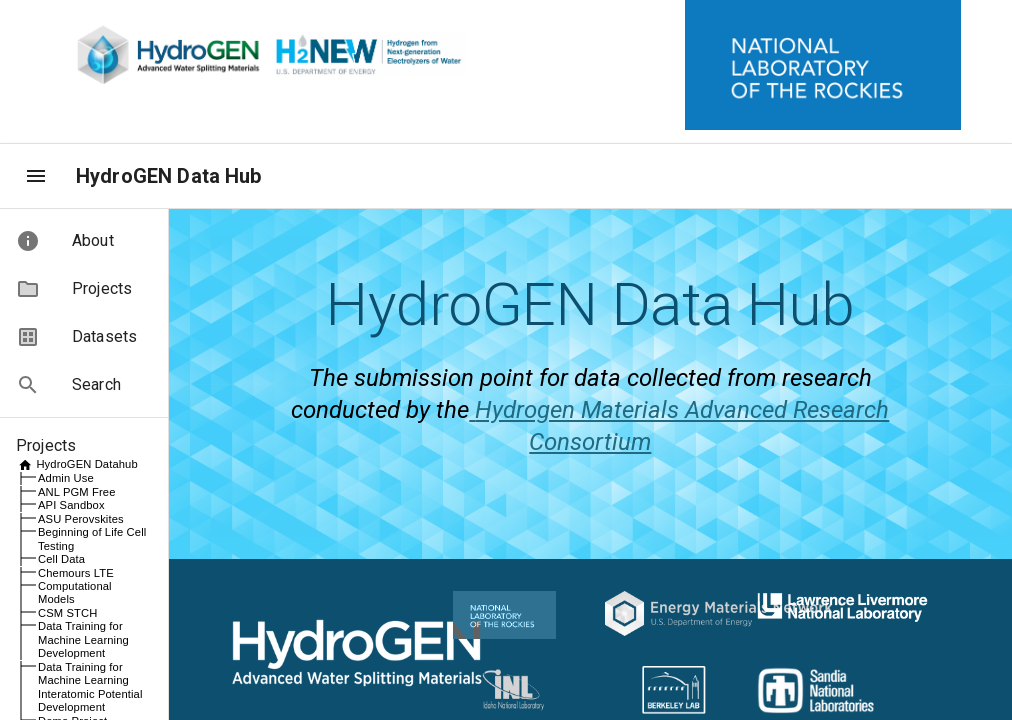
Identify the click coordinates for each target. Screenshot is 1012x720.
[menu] (36, 176)
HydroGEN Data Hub (169, 176)
